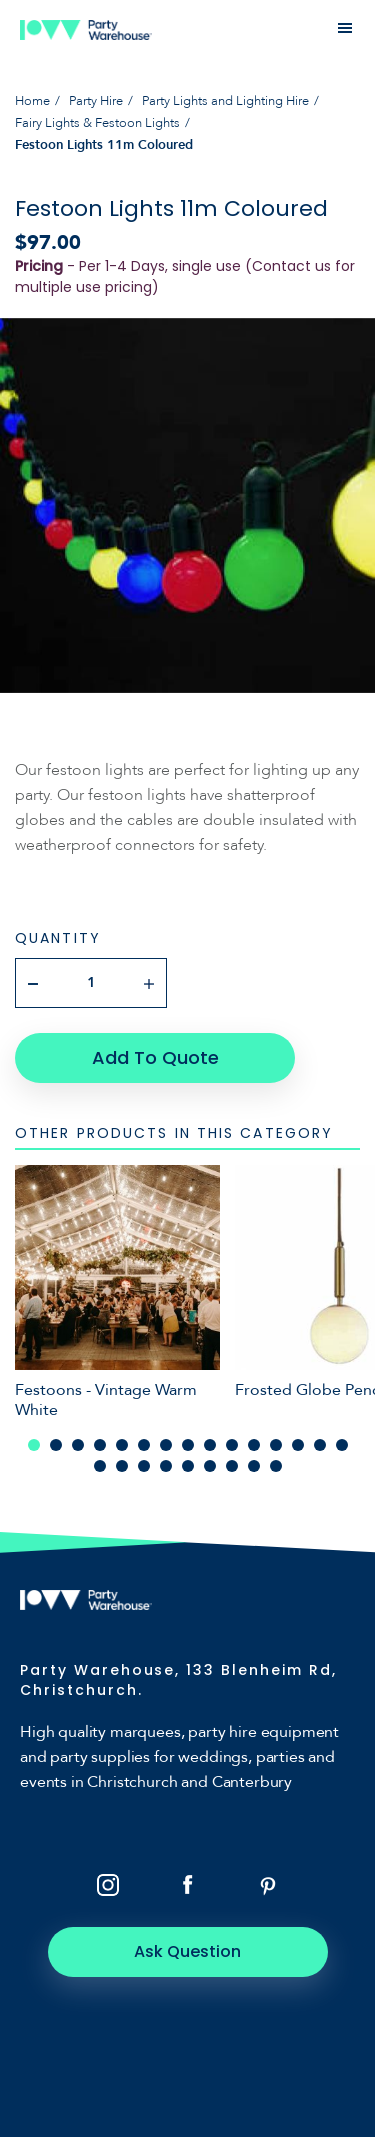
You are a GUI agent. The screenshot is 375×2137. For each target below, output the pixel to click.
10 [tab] (232, 1445)
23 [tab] (254, 1466)
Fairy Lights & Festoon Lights (97, 123)
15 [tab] (342, 1445)
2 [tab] (56, 1445)
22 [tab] (232, 1466)
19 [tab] (166, 1466)
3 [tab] (78, 1445)
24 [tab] (276, 1466)
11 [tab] (254, 1445)
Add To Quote (155, 1057)
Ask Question (187, 1951)
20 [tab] (188, 1466)
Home (32, 101)
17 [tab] (122, 1466)
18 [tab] (144, 1466)
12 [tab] (276, 1445)
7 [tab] (166, 1445)
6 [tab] (144, 1445)
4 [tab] (100, 1445)
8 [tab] (188, 1445)
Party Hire (96, 101)
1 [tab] (34, 1445)
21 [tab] (210, 1466)
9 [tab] (210, 1445)
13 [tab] (298, 1445)
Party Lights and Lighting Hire (225, 101)
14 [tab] (320, 1445)
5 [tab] (122, 1445)
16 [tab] (100, 1466)
